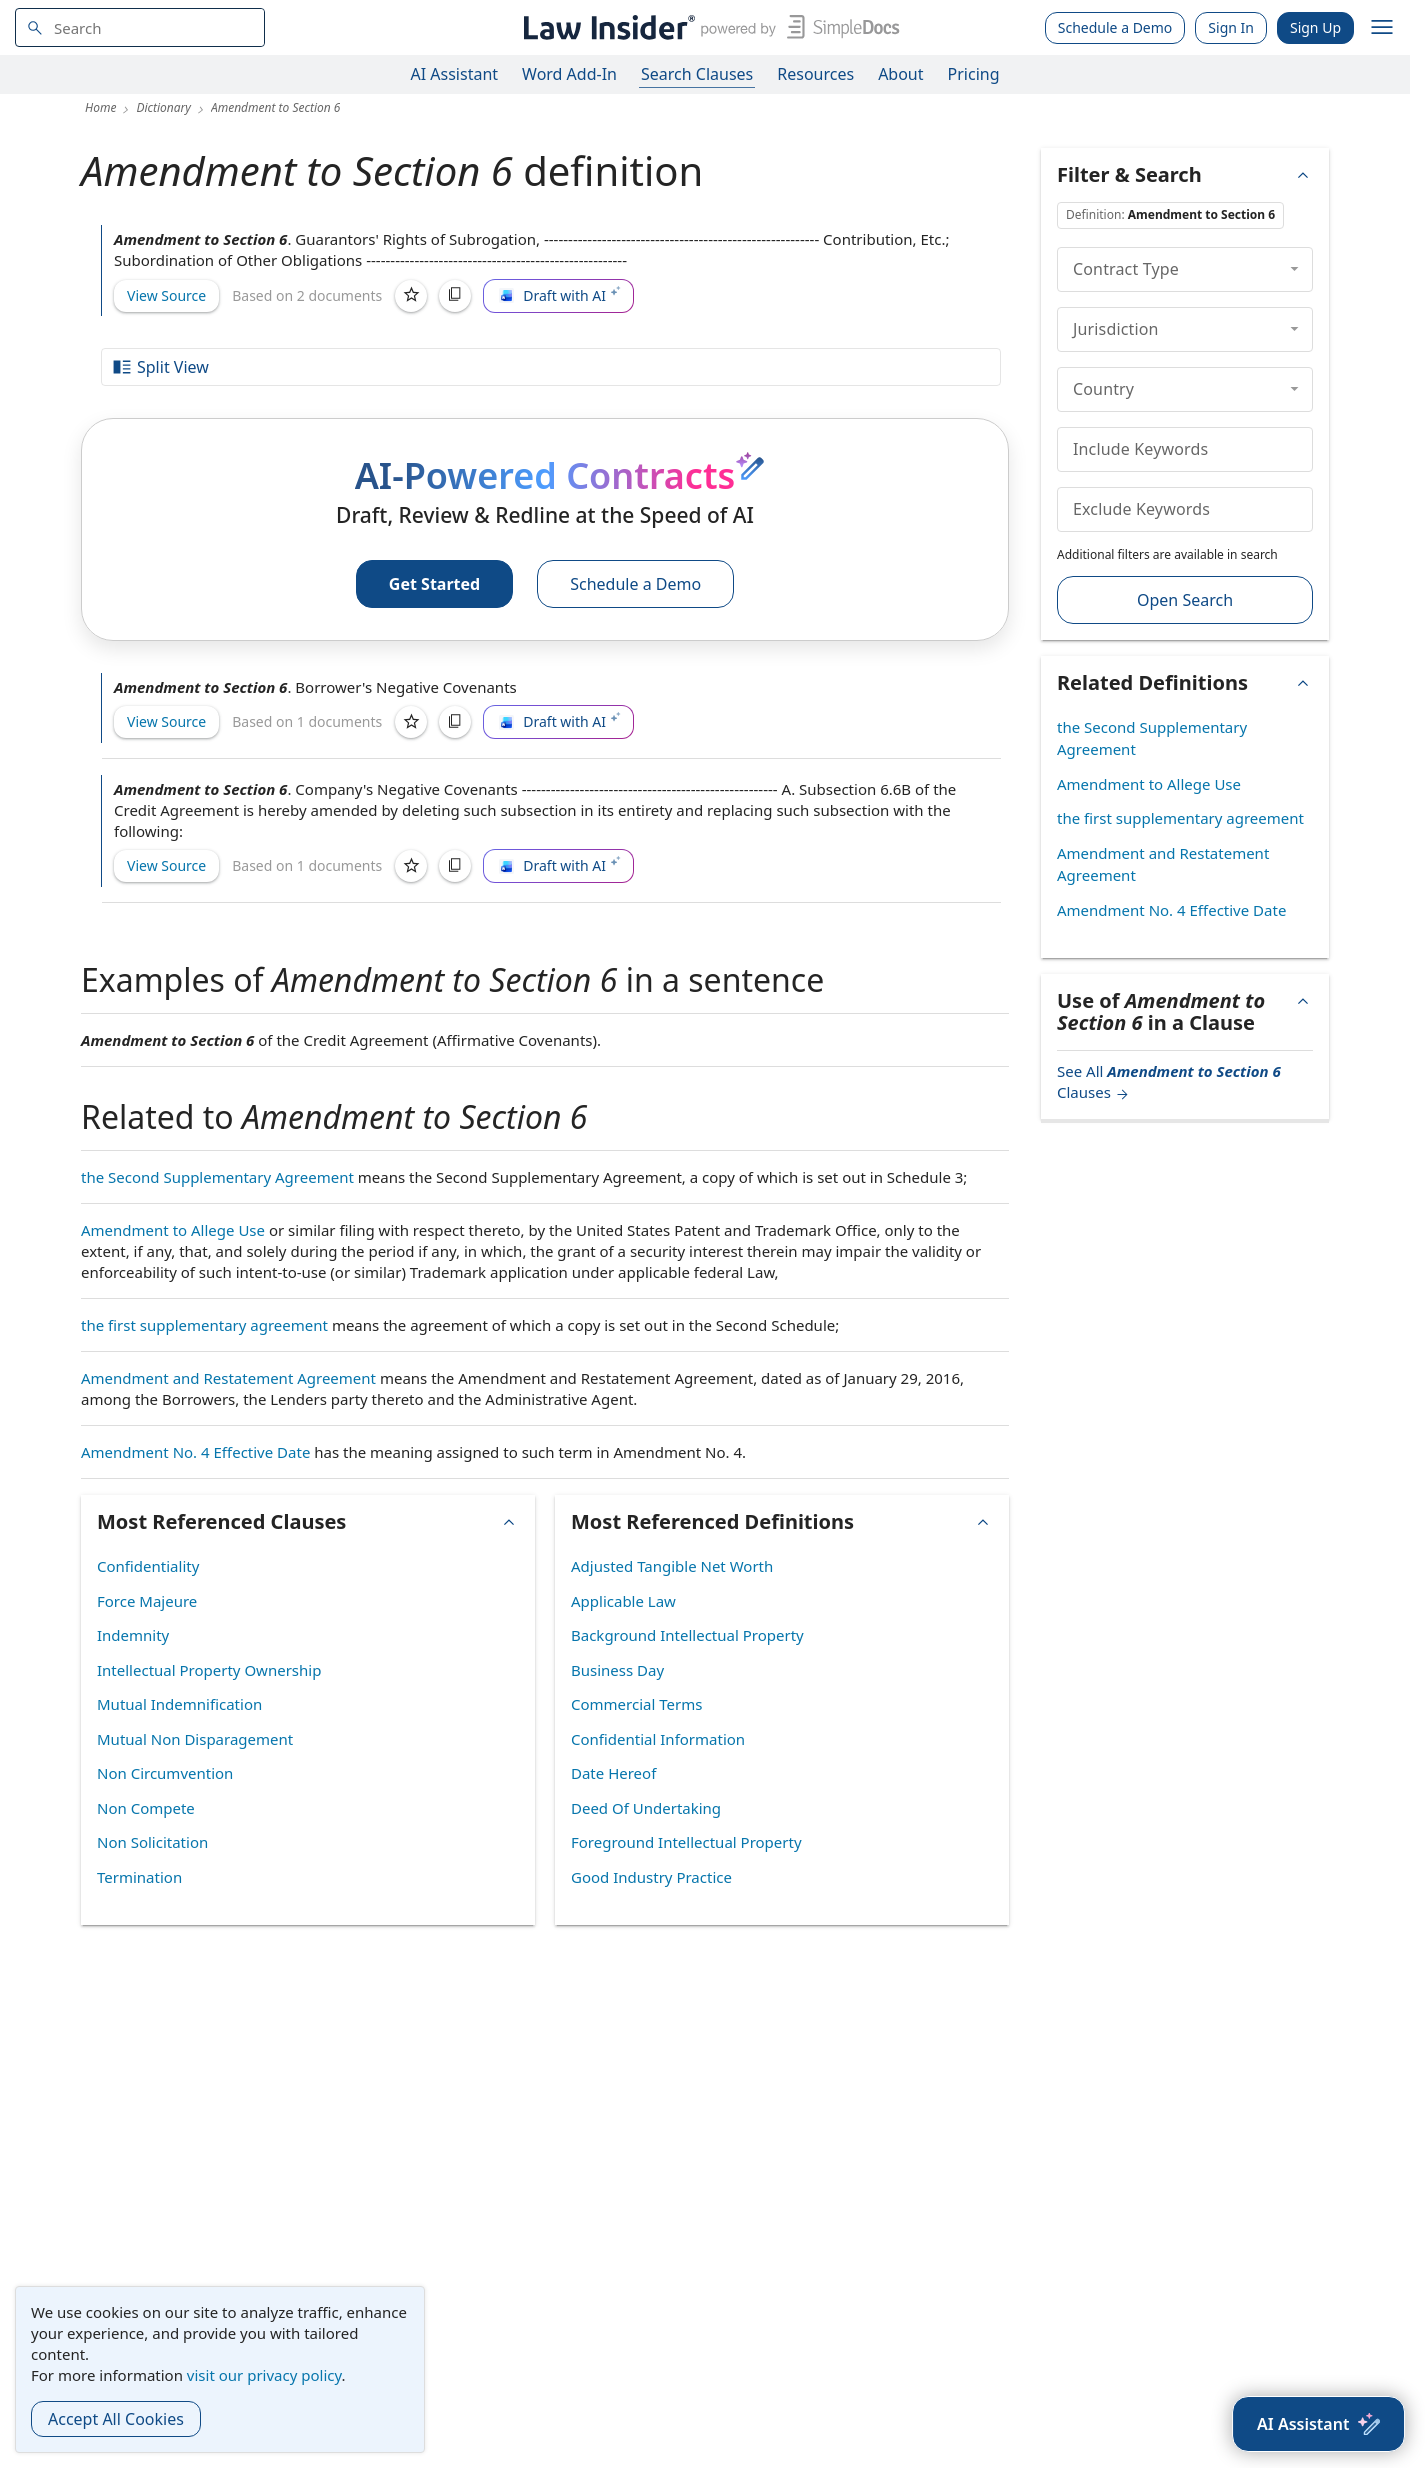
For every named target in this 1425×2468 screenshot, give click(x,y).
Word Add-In (569, 74)
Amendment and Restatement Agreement (228, 1378)
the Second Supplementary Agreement (217, 1177)
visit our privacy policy (264, 2375)
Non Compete (146, 1808)
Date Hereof (613, 1773)
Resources (815, 74)
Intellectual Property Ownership (209, 1670)
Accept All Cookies (116, 2419)
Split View (160, 367)
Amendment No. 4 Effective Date (195, 1452)
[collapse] (1294, 269)
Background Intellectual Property (687, 1635)
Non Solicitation (152, 1842)
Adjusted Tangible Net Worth (672, 1566)
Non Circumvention (165, 1773)
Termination (139, 1877)
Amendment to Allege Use (173, 1230)
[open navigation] (1382, 28)
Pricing (974, 74)
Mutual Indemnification (179, 1704)
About (900, 74)
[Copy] (455, 296)
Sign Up (1315, 27)
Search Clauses (697, 74)
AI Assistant (455, 74)
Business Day (617, 1670)
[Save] (411, 296)
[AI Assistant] (1318, 2424)
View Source (166, 295)
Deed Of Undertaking (646, 1808)
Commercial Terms (636, 1704)
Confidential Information (658, 1739)
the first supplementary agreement (204, 1325)
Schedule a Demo (1115, 27)
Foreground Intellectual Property (686, 1842)
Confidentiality (148, 1566)
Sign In (1231, 27)
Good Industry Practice (651, 1877)
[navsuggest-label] (140, 27)
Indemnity (133, 1635)
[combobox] (140, 27)
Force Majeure (147, 1601)
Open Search (1185, 600)
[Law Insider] (707, 27)
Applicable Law (623, 1601)
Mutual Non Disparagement (195, 1739)
